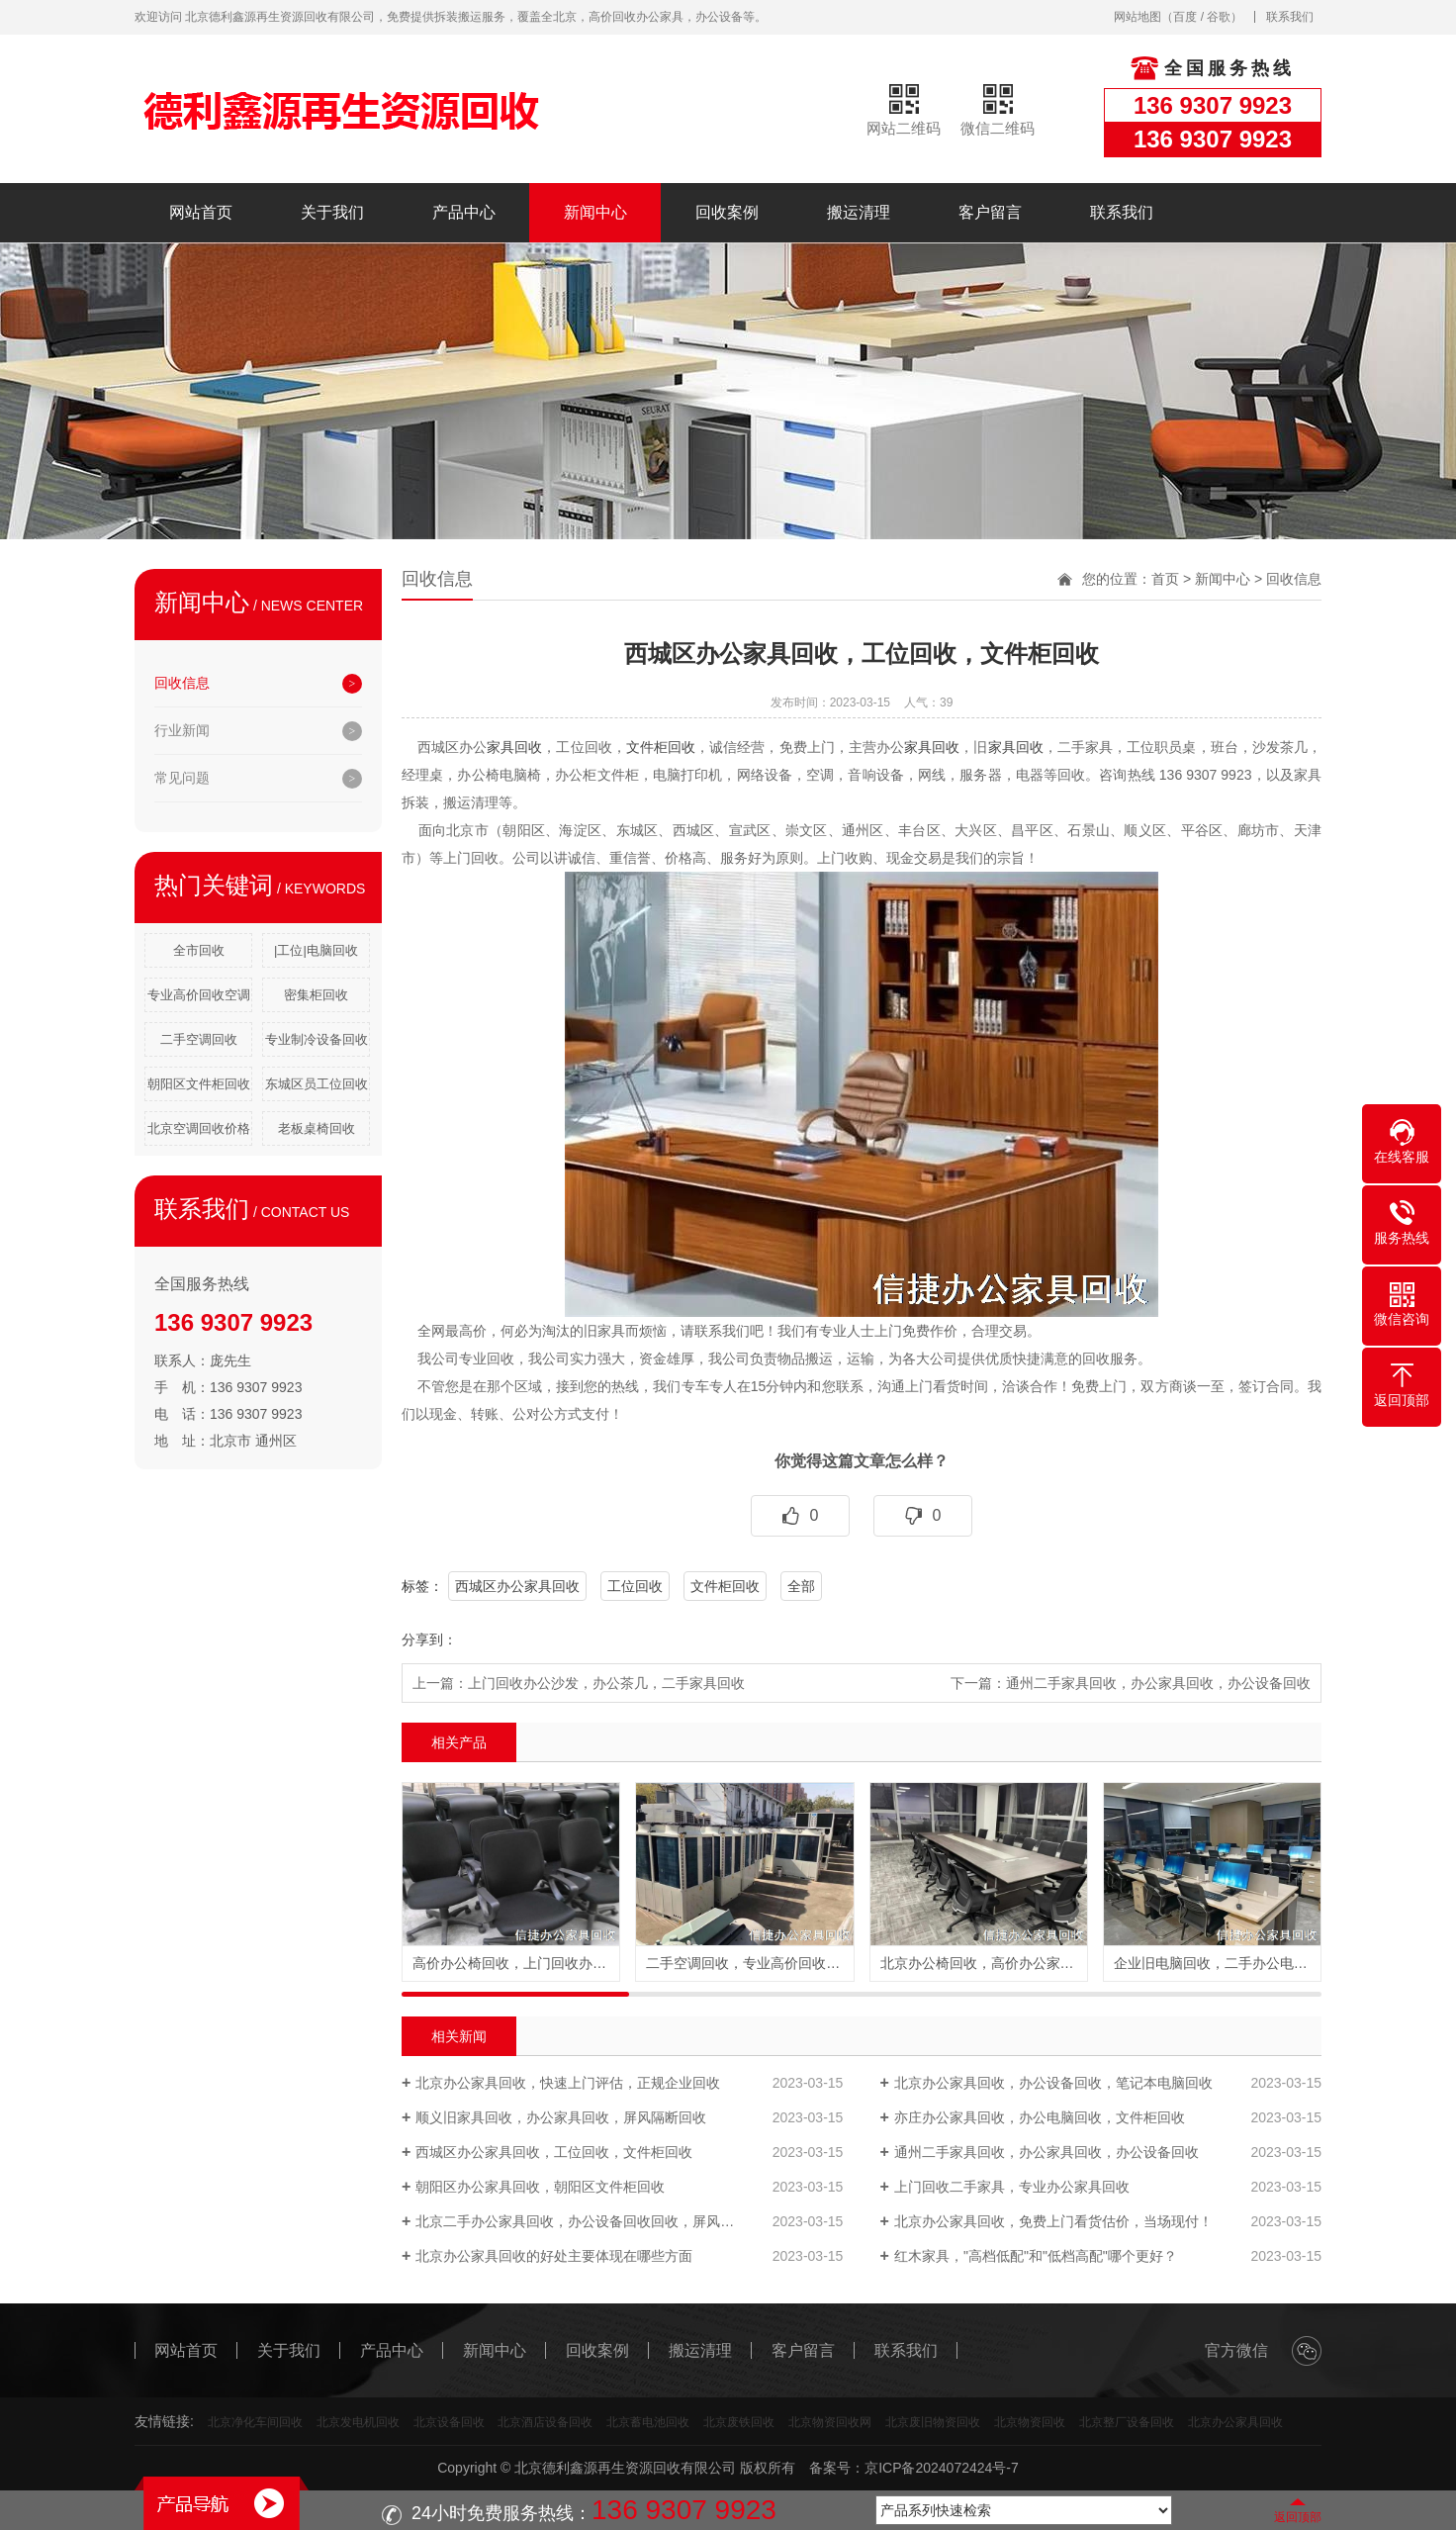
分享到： (429, 1639)
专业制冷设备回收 (316, 1039)
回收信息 (182, 683)
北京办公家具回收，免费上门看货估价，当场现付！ (1053, 2221)
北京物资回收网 (829, 2422)
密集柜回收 (316, 994)
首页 (1165, 579)
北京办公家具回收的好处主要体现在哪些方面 (553, 2256)
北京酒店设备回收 (545, 2422)
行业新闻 (182, 730)
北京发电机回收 (358, 2422)
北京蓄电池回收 (647, 2422)
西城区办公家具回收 (517, 1586)
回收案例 (727, 212)
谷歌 (1218, 17)
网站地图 (1137, 17)
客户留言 (990, 212)
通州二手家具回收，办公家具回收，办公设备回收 (1158, 1683)
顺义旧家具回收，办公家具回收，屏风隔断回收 (560, 2117)
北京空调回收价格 (198, 1128)
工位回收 (635, 1586)
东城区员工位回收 (316, 1084)
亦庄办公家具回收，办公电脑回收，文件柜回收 (1039, 2117)
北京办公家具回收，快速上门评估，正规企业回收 (567, 2083)
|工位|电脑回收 (316, 950)
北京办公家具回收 (1235, 2422)
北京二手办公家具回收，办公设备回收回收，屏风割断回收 (595, 2221)
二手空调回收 (198, 1039)
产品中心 (464, 212)
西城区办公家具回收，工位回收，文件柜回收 (553, 2152)
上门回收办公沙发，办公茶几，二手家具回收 (606, 1683)
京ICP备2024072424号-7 (941, 2468)
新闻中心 (595, 212)
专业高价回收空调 (198, 994)
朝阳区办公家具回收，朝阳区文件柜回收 (540, 2187)
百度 (1185, 17)
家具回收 (514, 747)
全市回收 (199, 950)
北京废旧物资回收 (932, 2422)
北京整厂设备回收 (1126, 2422)
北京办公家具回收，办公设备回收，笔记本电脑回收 (1053, 2083)
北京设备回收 (449, 2422)
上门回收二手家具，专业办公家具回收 (1012, 2187)
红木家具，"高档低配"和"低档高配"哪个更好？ (1035, 2256)
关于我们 (332, 212)
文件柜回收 (660, 747)
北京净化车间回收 (255, 2422)
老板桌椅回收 (316, 1128)
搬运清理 (858, 212)
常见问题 (182, 778)
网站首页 (200, 212)
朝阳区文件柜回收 (198, 1084)
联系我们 (1290, 17)
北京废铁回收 (738, 2422)
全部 (801, 1586)
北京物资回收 (1029, 2422)
